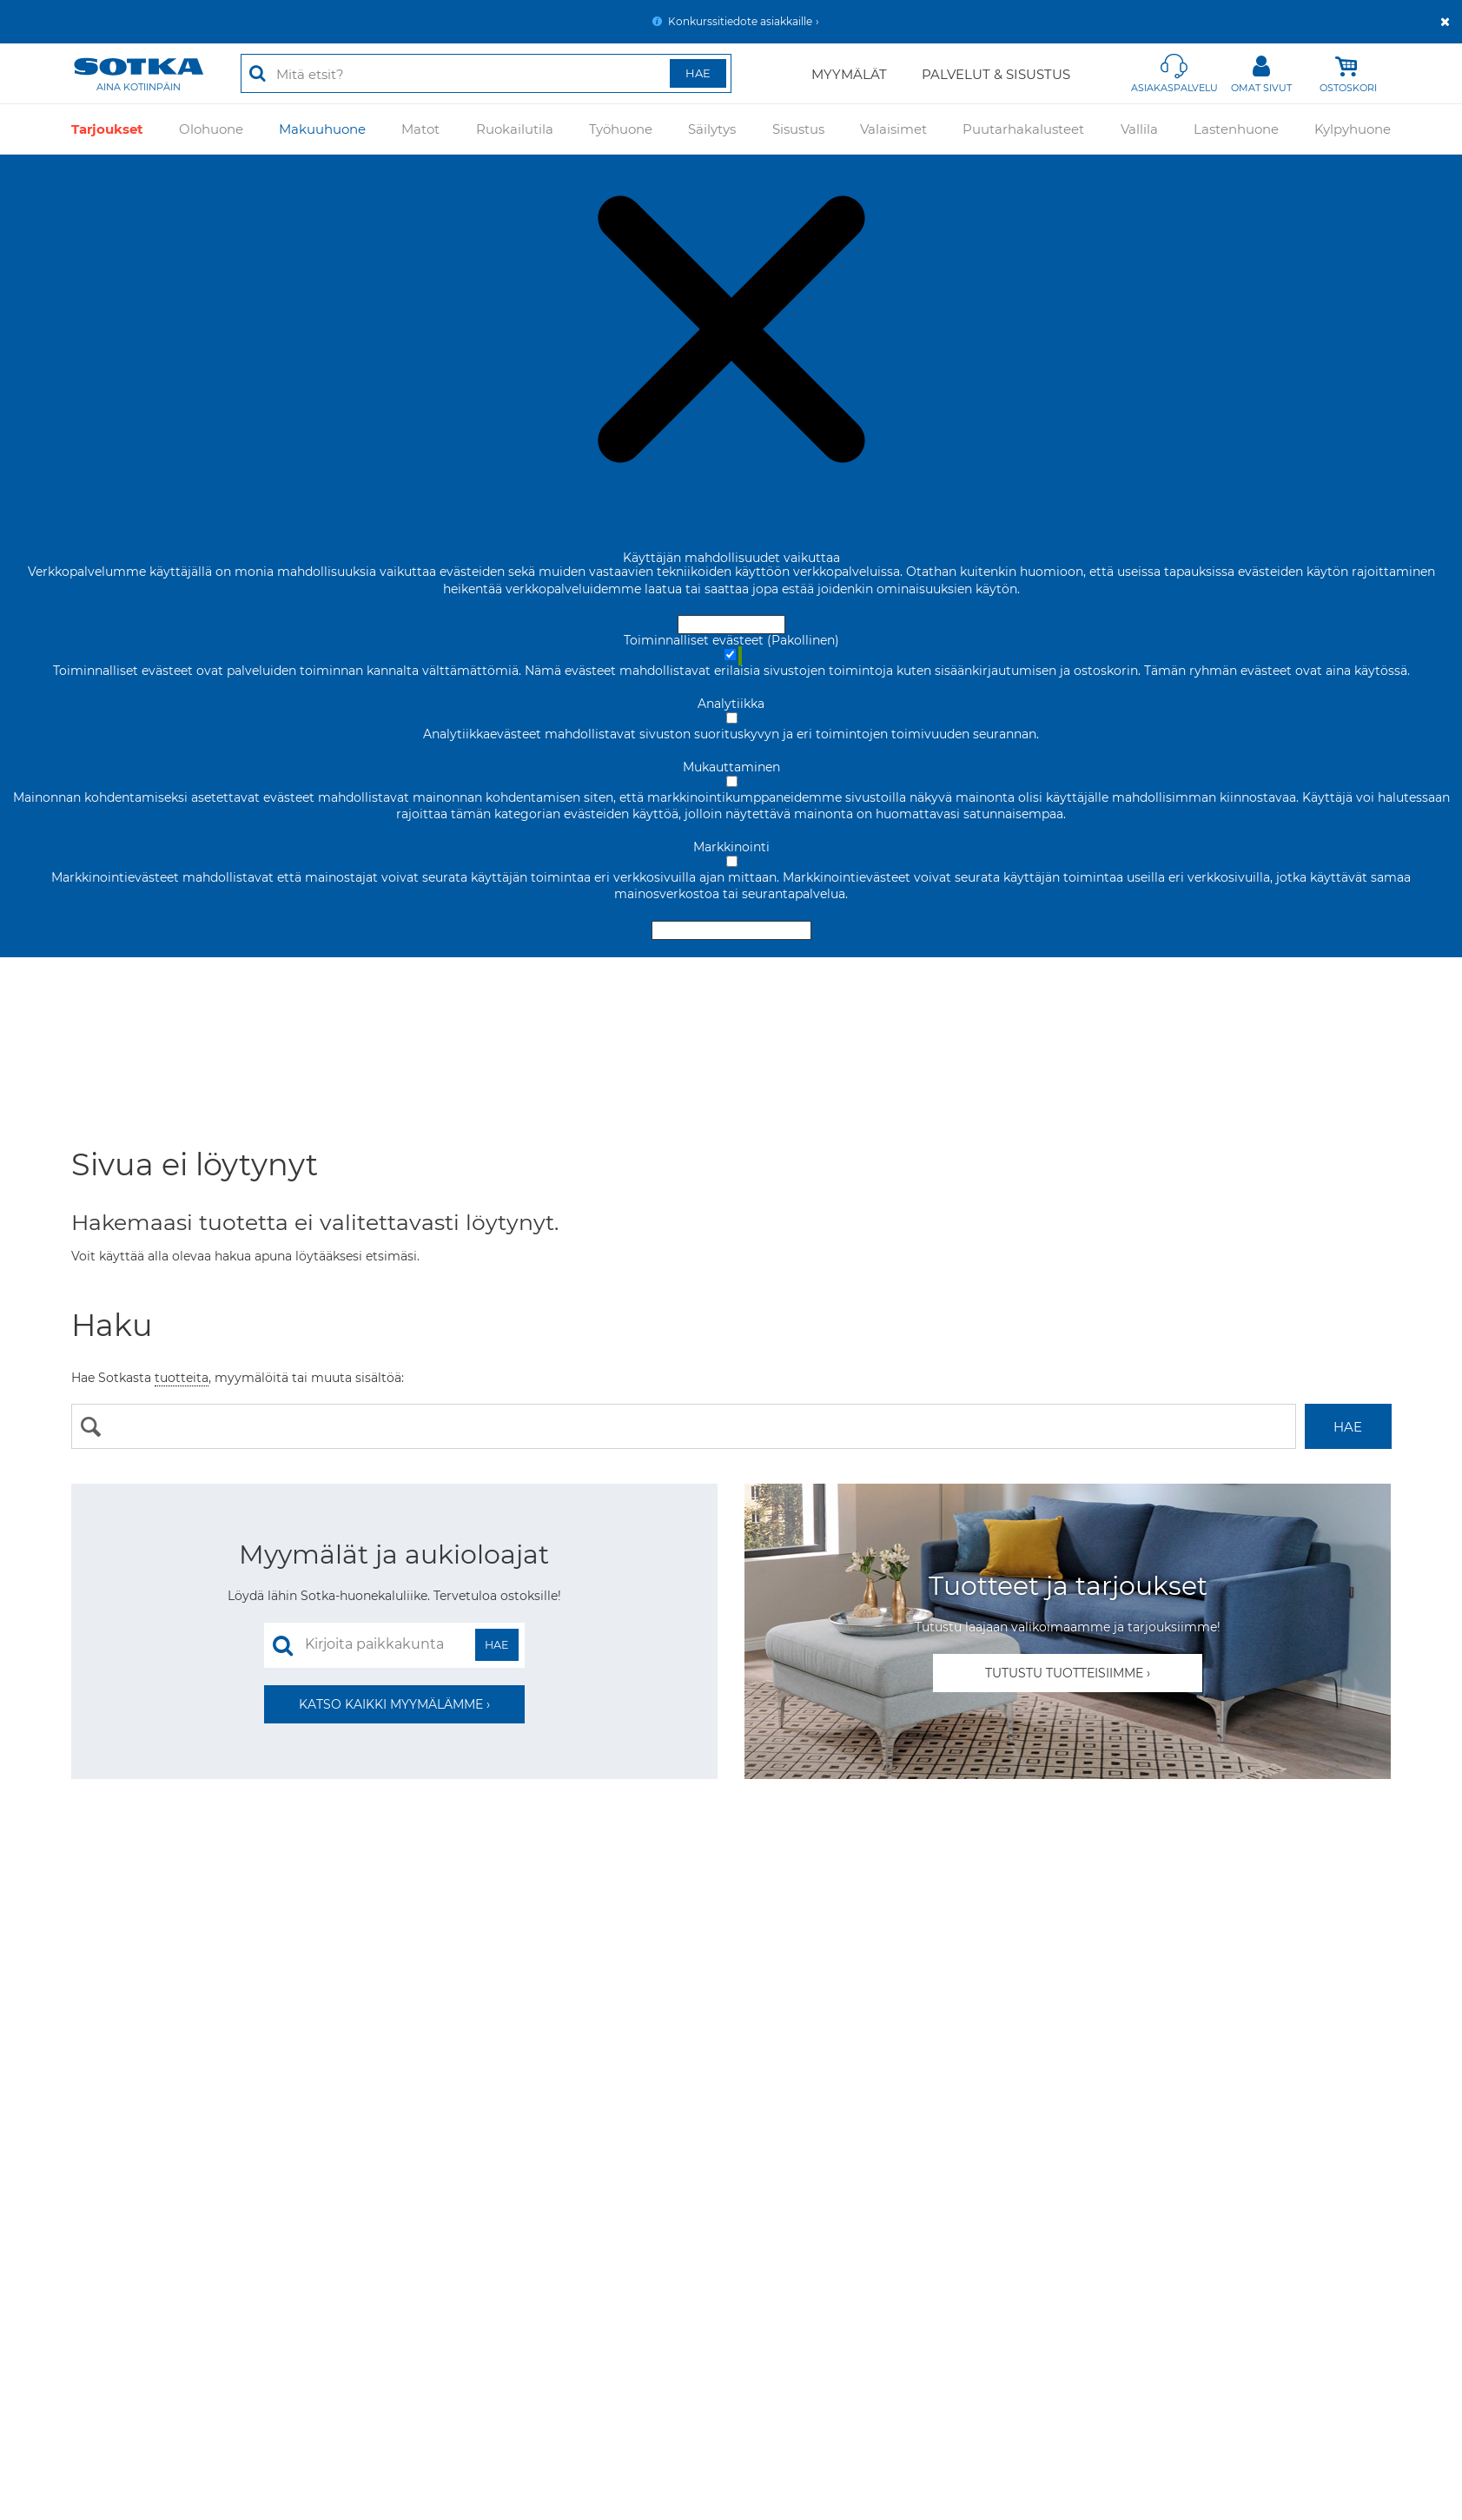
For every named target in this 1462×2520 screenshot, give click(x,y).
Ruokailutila (514, 128)
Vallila (1139, 128)
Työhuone (620, 128)
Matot (420, 128)
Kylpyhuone (1352, 128)
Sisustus (798, 128)
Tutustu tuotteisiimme (1064, 1673)
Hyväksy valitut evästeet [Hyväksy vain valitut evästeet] (731, 930)
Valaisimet (893, 128)
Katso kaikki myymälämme (391, 1704)
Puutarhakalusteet (1023, 128)
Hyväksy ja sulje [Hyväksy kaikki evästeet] (731, 624)
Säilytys (712, 128)
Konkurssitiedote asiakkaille (740, 21)
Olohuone (211, 128)
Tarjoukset (107, 128)
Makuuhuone (322, 128)
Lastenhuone (1236, 128)
